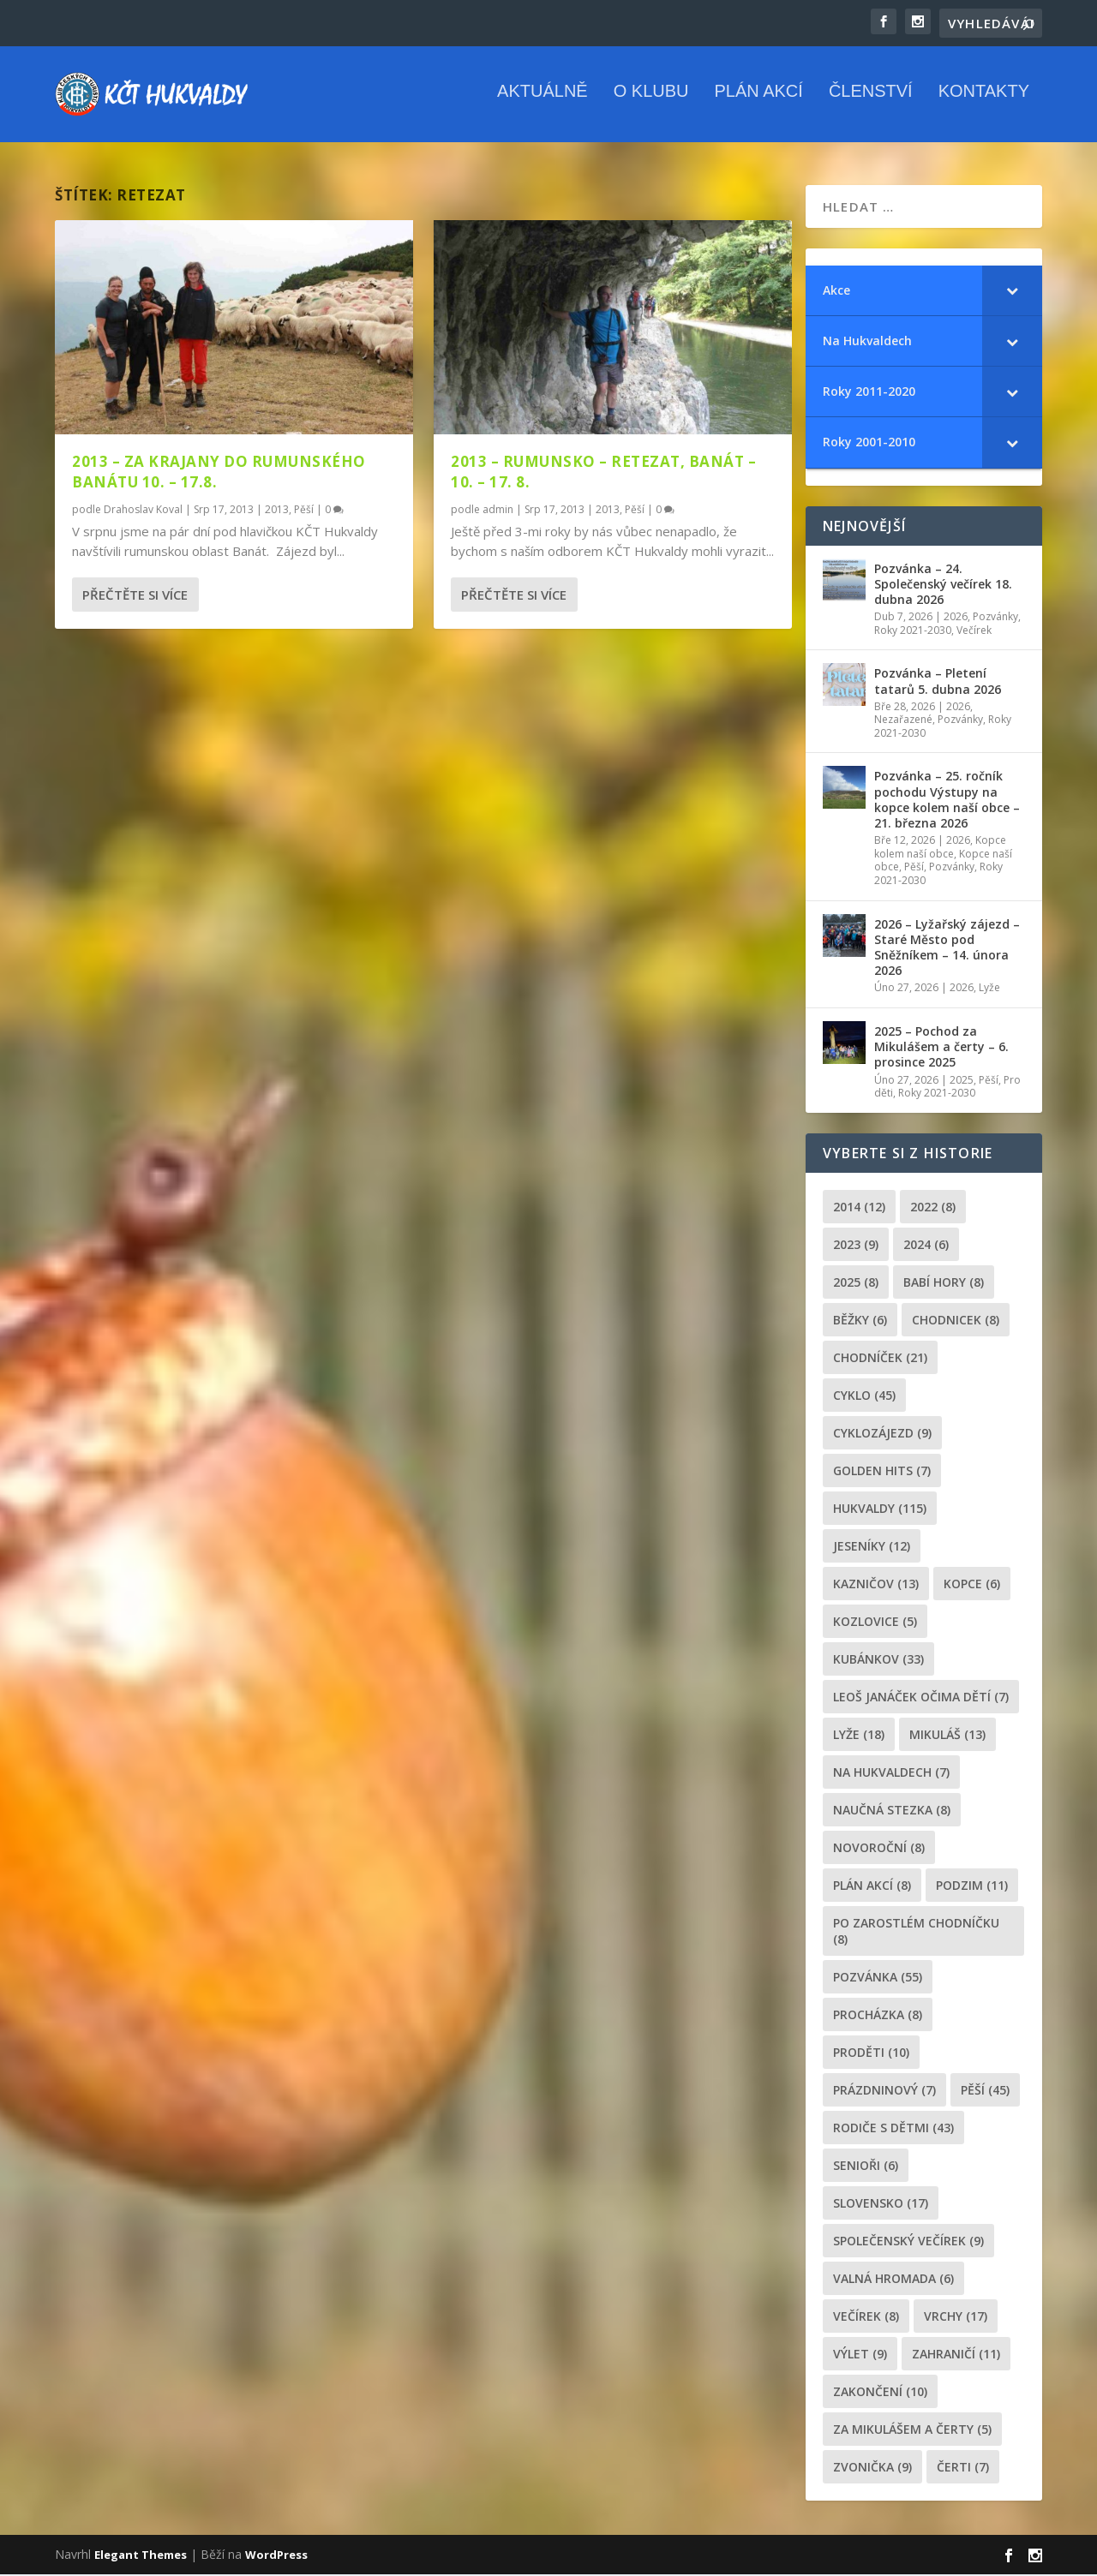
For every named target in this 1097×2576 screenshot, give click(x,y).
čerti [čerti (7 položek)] (963, 2468)
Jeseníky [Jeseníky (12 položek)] (871, 1547)
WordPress (276, 2556)
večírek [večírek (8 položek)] (866, 2318)
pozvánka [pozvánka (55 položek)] (877, 1978)
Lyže (989, 990)
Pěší (304, 511)
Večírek (974, 632)
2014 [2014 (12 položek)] (859, 1208)
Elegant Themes (140, 2556)
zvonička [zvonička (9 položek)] (872, 2468)
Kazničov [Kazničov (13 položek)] (876, 1585)
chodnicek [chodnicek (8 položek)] (955, 1321)
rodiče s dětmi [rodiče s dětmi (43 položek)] (893, 2129)
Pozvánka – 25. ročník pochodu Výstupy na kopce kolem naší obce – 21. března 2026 (947, 802)
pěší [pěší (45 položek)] (985, 2091)
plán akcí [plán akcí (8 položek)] (872, 1887)
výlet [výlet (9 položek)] (860, 2355)
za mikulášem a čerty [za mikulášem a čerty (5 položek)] (912, 2431)
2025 (962, 1081)
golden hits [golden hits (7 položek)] (882, 1472)
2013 (277, 511)
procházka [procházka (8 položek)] (877, 2016)
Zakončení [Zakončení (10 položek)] (880, 2393)
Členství (871, 102)
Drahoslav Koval (143, 511)
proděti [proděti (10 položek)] (871, 2054)
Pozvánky (995, 618)
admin (498, 511)
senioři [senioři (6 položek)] (865, 2167)
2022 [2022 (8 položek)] (933, 1208)
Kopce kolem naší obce (940, 848)
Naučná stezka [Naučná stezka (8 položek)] (891, 1811)
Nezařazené (903, 721)
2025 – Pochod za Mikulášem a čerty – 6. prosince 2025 (941, 1048)
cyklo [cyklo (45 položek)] (864, 1397)
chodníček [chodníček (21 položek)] (880, 1359)
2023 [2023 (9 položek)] (855, 1246)
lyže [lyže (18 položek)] (858, 1736)
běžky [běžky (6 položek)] (860, 1321)
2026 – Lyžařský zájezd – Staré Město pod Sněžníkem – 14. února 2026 (947, 949)
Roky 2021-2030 (912, 632)
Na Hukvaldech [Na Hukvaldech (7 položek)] (891, 1774)
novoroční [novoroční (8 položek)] (879, 1849)
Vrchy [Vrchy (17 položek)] (955, 2318)
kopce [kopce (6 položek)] (972, 1585)
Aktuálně (542, 102)
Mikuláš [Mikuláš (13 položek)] (947, 1736)
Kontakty (983, 102)
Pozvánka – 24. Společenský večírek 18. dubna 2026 (943, 585)
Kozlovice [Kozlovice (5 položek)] (875, 1623)
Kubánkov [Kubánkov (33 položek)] (878, 1661)
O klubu (651, 102)
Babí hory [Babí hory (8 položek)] (943, 1284)
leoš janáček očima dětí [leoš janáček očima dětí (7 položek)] (921, 1698)
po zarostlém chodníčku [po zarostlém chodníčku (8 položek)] (916, 1932)
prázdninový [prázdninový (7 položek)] (884, 2091)
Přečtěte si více (135, 596)
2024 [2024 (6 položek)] (926, 1246)
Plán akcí (758, 102)
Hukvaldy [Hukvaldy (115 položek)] (879, 1510)
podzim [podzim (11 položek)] (972, 1887)
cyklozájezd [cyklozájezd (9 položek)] (882, 1434)
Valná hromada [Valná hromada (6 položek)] (893, 2280)
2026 (956, 618)
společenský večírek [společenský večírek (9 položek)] (908, 2242)
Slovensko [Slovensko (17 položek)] (880, 2204)
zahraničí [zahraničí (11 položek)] (956, 2355)
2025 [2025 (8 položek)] (855, 1284)
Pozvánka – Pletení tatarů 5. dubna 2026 (937, 682)
